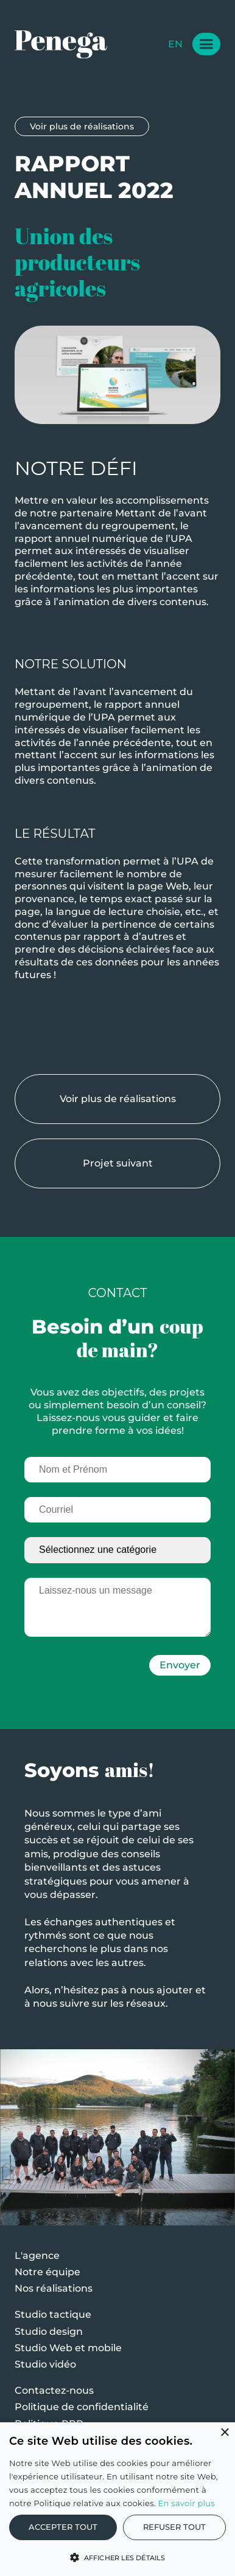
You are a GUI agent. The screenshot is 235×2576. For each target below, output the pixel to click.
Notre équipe (47, 2272)
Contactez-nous (54, 2390)
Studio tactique (53, 2314)
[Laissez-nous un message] (117, 1615)
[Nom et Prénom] (117, 1475)
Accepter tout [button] (63, 2527)
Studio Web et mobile (68, 2348)
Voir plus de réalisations (82, 126)
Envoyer (180, 1671)
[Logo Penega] (61, 44)
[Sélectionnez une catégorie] (117, 1556)
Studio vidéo (45, 2364)
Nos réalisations (54, 2288)
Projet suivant (123, 1163)
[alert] (117, 2499)
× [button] (224, 2432)
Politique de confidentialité (82, 2407)
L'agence (37, 2255)
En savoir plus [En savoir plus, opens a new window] (186, 2503)
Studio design (49, 2331)
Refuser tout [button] (174, 2527)
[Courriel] (117, 1516)
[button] (117, 2556)
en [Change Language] (175, 44)
